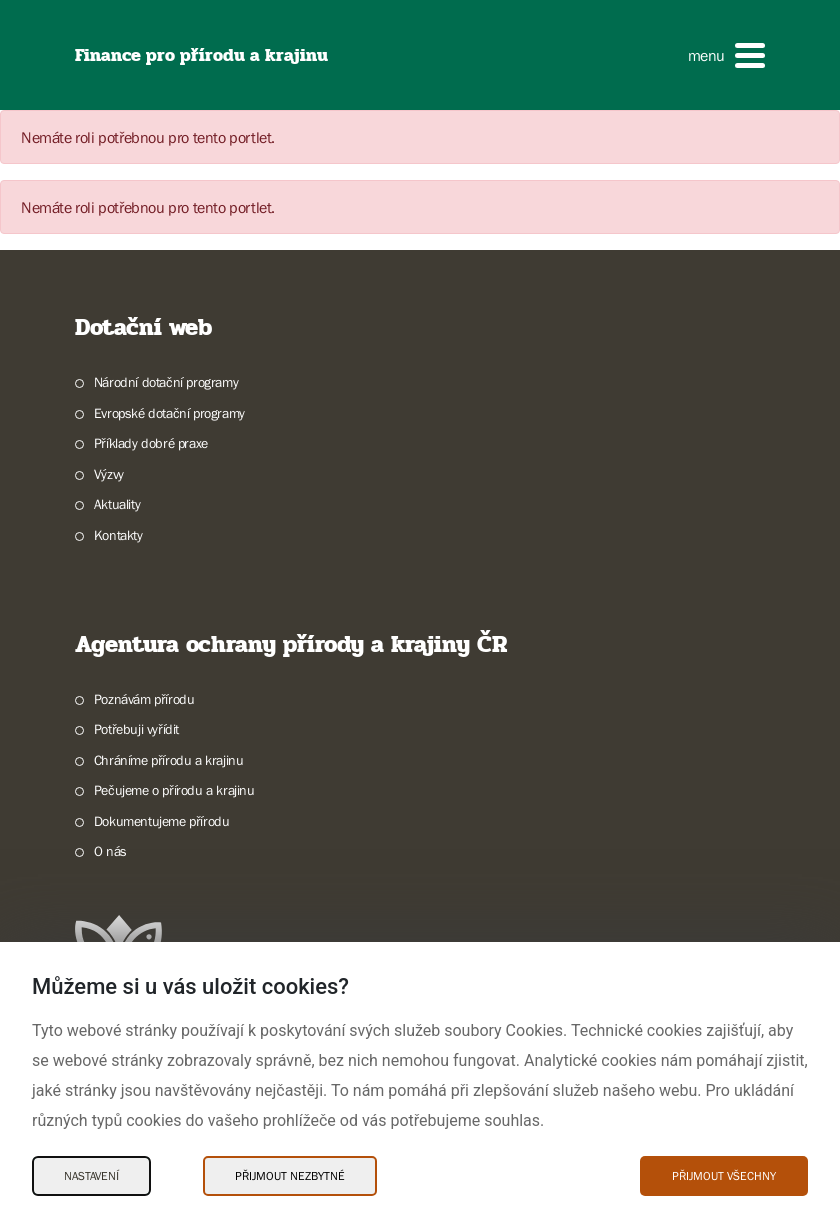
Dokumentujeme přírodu (162, 821)
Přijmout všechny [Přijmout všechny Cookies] (724, 1176)
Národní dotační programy (166, 382)
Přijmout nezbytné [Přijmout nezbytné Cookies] (290, 1176)
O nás (110, 851)
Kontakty (118, 535)
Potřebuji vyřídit (136, 729)
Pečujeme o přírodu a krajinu (174, 790)
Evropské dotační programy (169, 413)
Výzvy (109, 474)
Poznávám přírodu (144, 699)
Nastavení (91, 1176)
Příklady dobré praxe (151, 443)
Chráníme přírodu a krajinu (169, 760)
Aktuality (117, 504)
